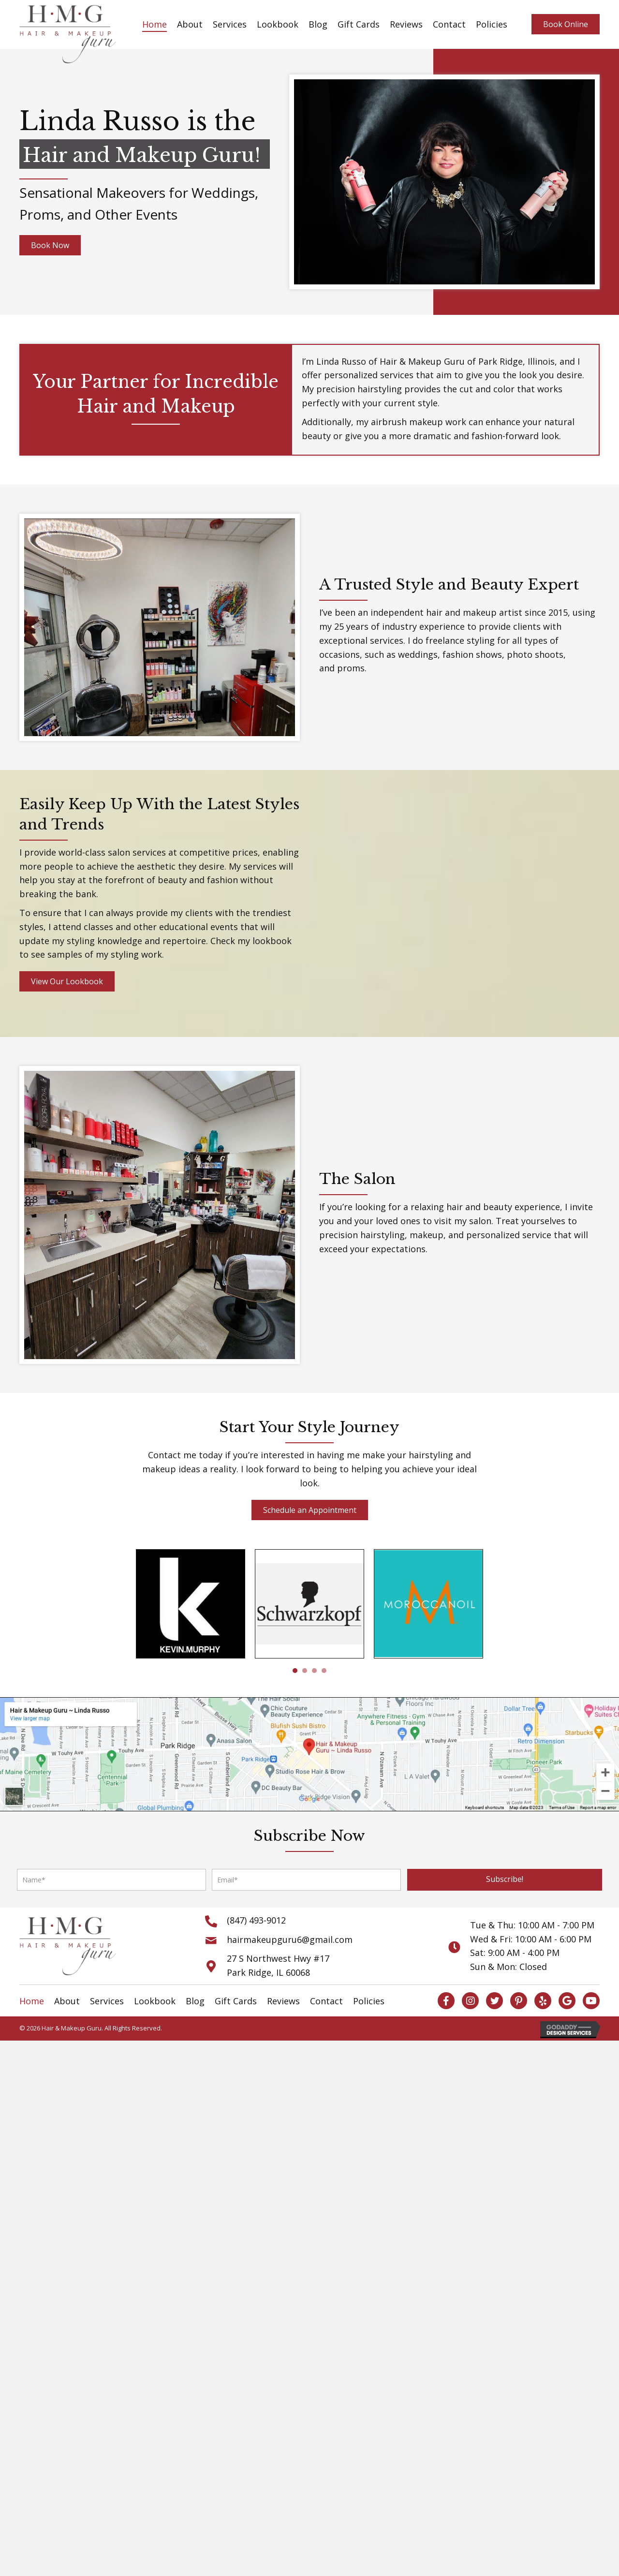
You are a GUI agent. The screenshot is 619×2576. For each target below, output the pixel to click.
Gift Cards (359, 24)
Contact (449, 24)
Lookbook (277, 24)
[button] (504, 1880)
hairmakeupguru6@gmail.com (290, 1939)
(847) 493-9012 (256, 1920)
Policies (491, 24)
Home (154, 24)
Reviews (406, 24)
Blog (318, 24)
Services (230, 24)
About (190, 24)
